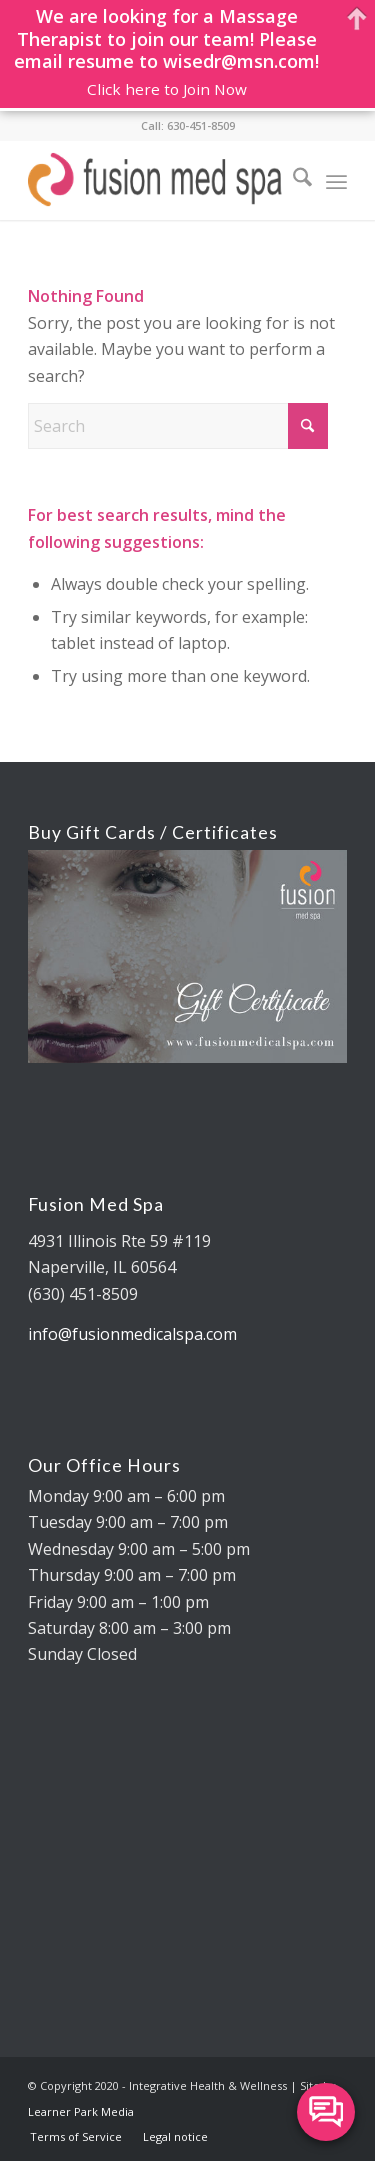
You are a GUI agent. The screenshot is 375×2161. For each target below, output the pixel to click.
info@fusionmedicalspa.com (132, 1334)
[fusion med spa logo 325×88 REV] (155, 180)
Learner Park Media (81, 2111)
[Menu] (336, 180)
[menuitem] (292, 180)
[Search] (292, 180)
